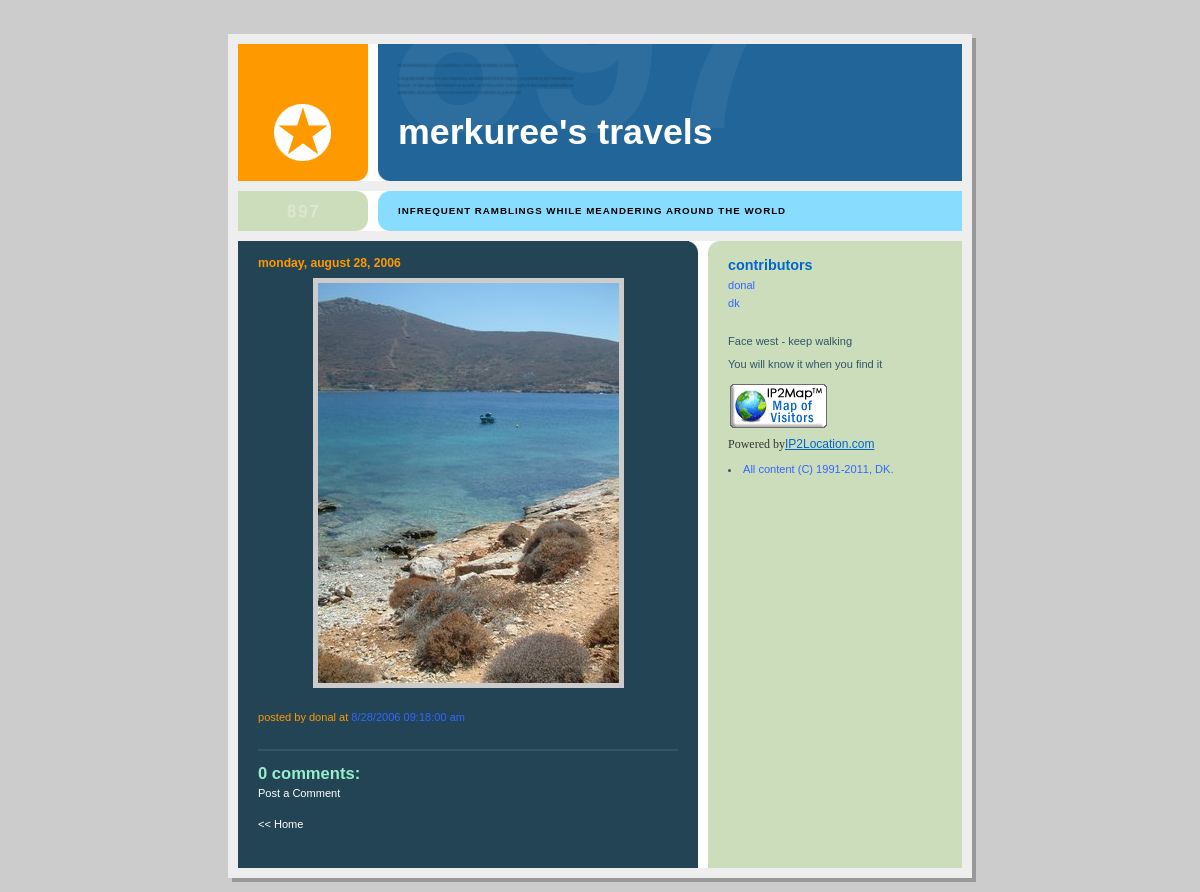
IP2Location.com (829, 444)
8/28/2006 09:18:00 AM (408, 717)
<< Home (280, 824)
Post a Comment (299, 793)
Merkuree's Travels (555, 132)
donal (741, 285)
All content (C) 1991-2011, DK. (818, 469)
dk (734, 303)
